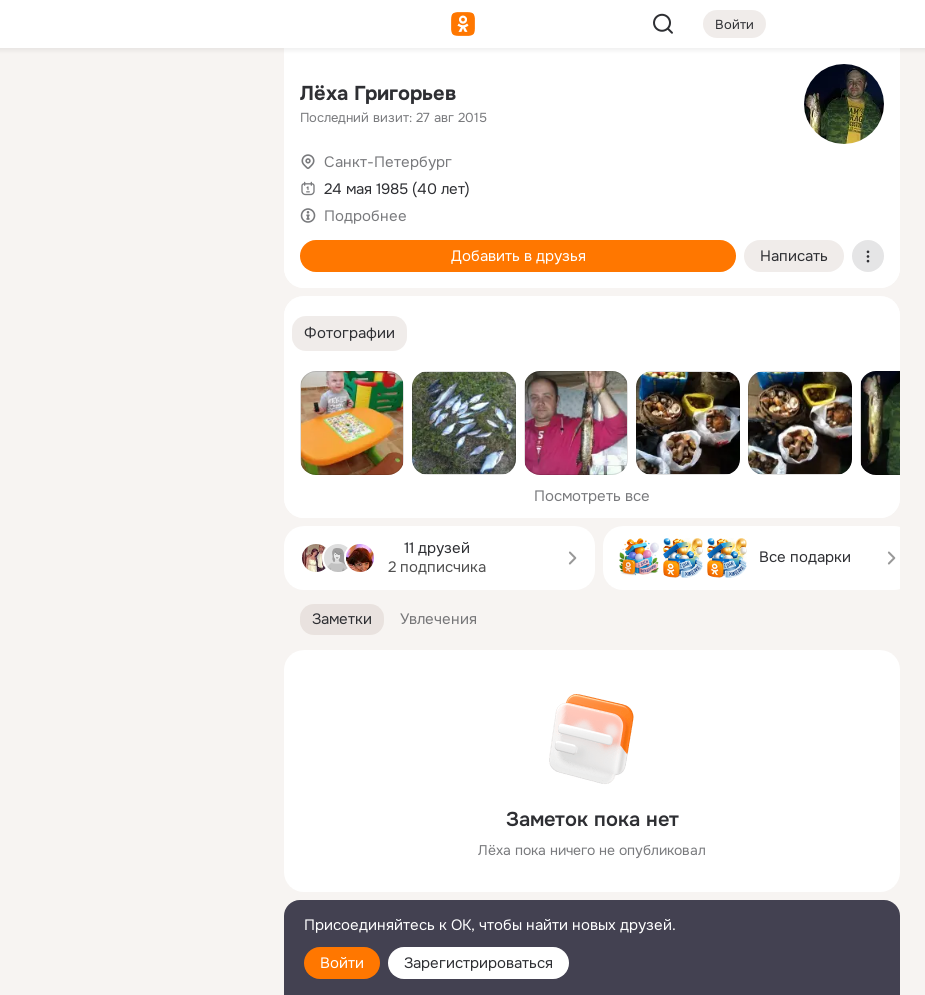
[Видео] (224, 184)
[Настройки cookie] (136, 968)
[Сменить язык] (136, 883)
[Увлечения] (136, 96)
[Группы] (224, 96)
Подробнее (365, 216)
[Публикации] (48, 184)
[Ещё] (136, 840)
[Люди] (136, 184)
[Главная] (48, 96)
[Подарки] (48, 272)
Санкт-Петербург (388, 162)
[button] (349, 333)
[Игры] (224, 272)
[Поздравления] (136, 272)
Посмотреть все (592, 496)
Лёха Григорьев (378, 93)
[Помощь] (48, 360)
